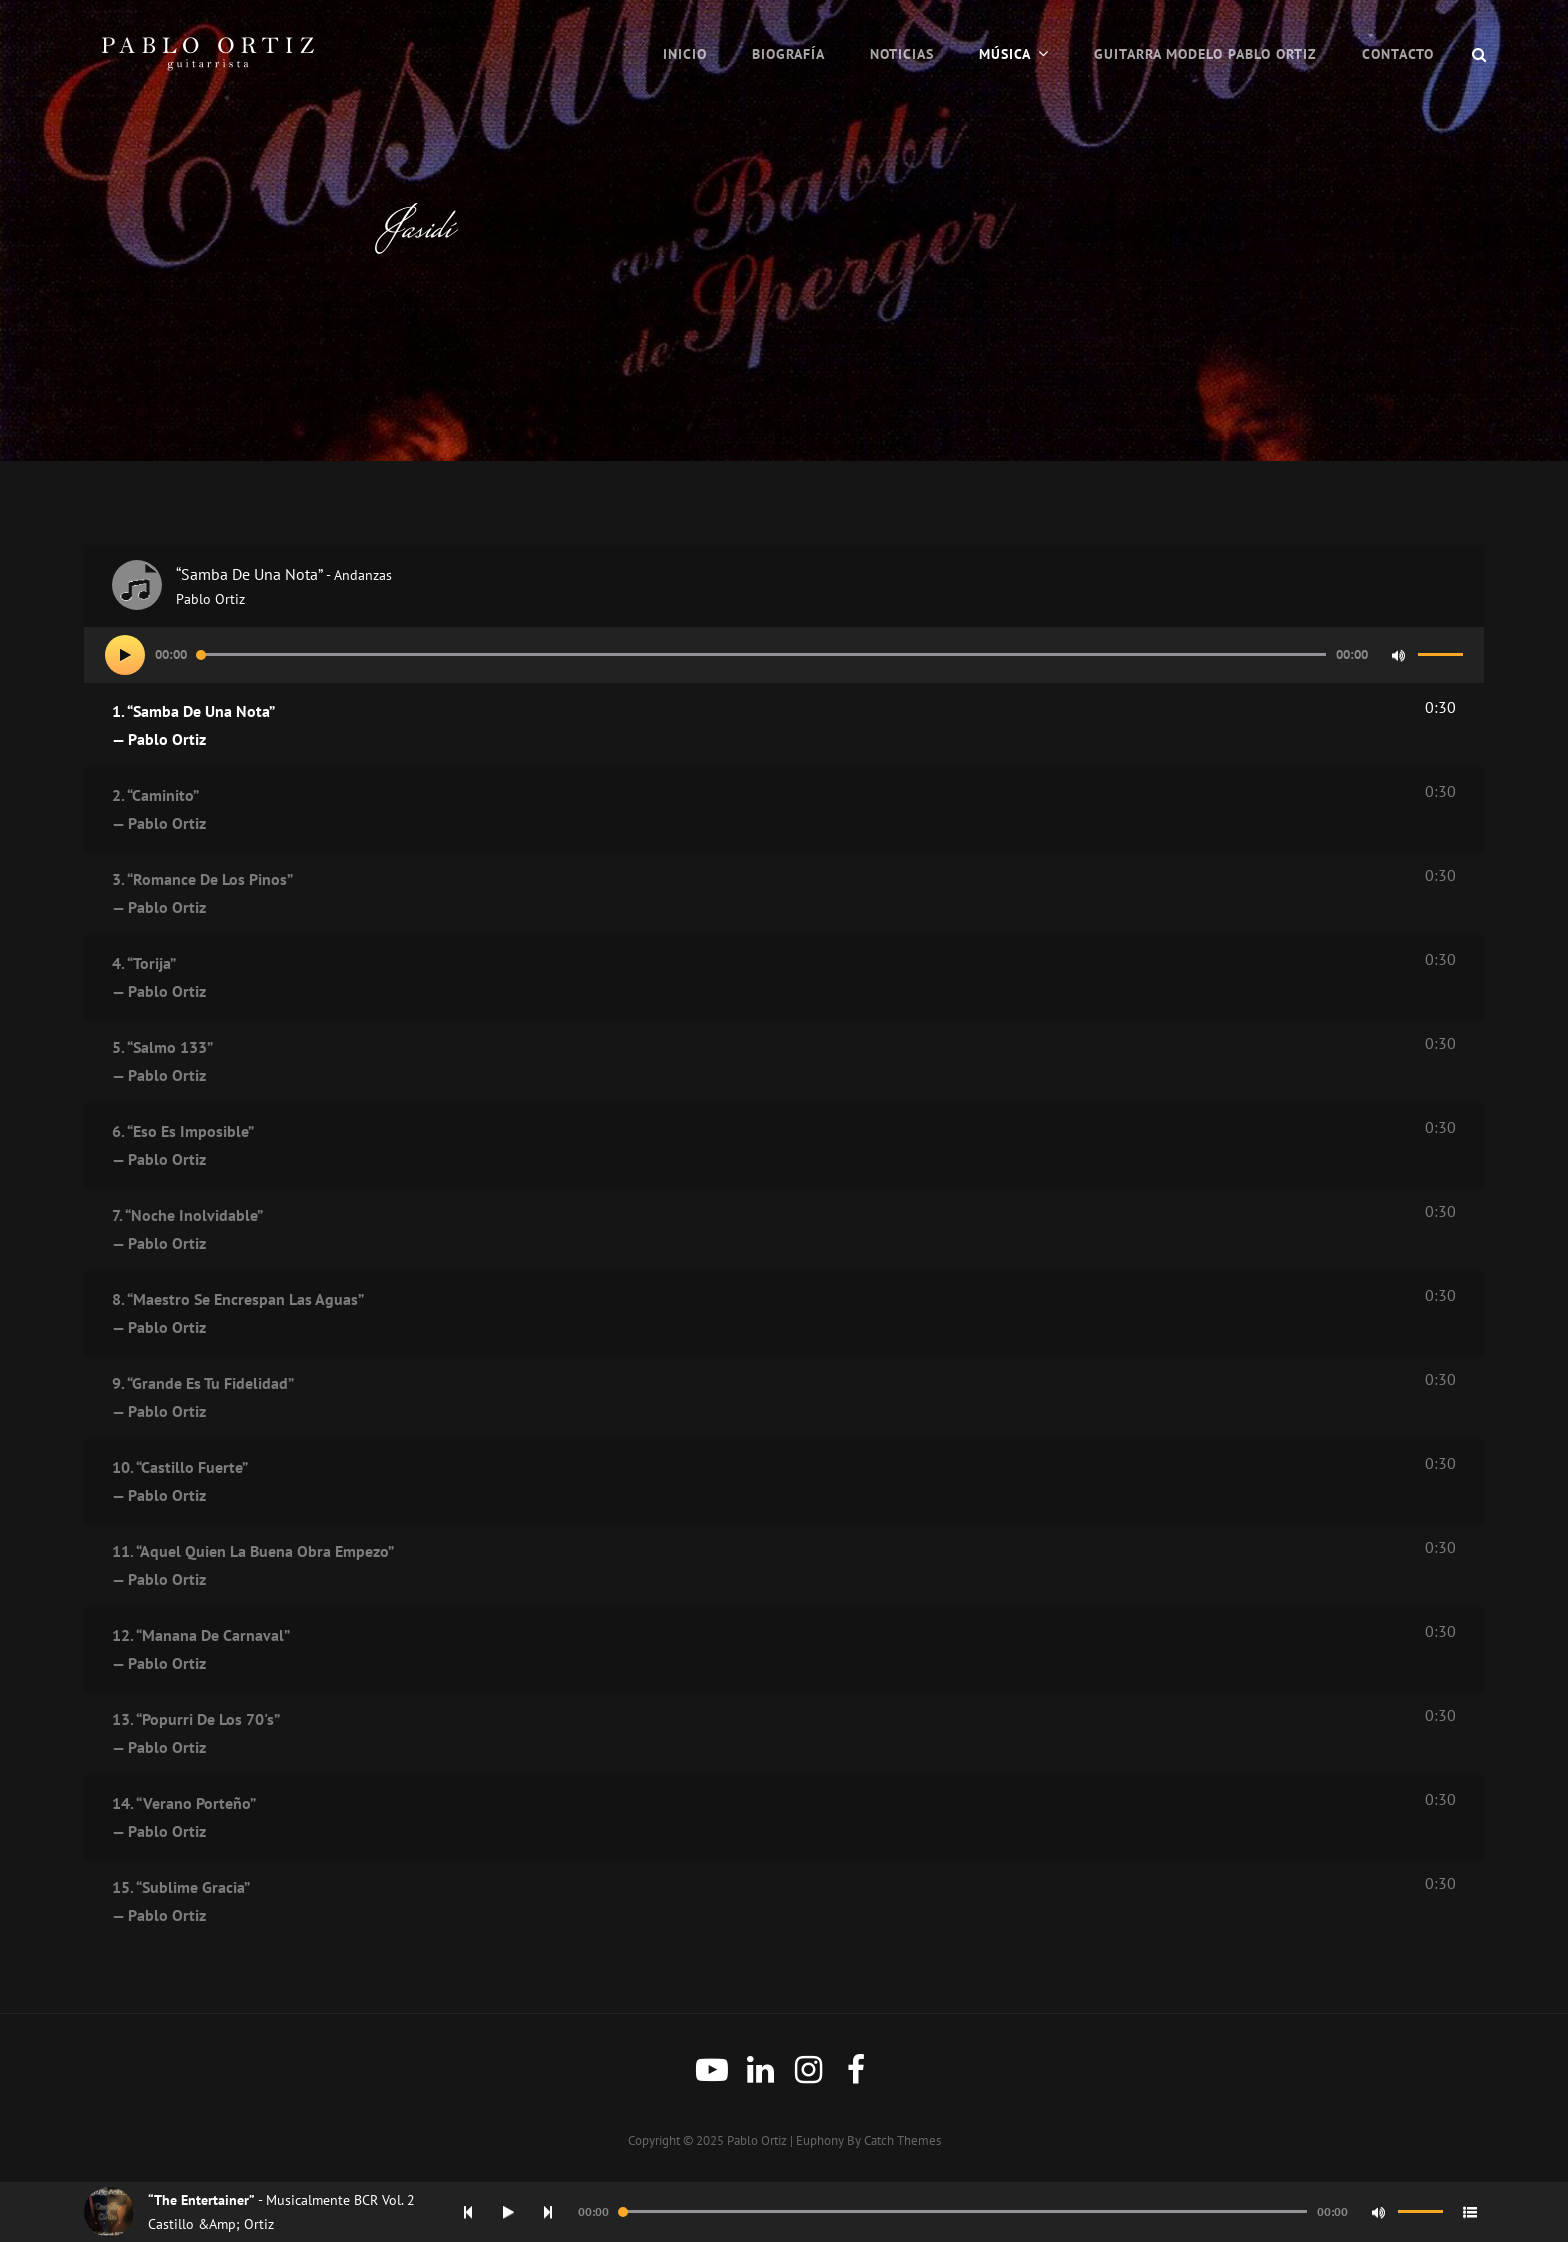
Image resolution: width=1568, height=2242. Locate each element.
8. (754, 1315)
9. (754, 1399)
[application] (784, 655)
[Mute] (1398, 655)
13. (754, 1735)
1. (754, 727)
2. (754, 811)
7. (754, 1231)
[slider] (761, 654)
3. (754, 895)
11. (754, 1567)
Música (1005, 54)
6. (754, 1147)
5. (754, 1063)
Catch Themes (902, 2140)
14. (754, 1819)
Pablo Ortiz (757, 2140)
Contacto (1398, 54)
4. (754, 979)
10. (754, 1483)
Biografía (788, 54)
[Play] (125, 655)
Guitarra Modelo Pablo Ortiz (1205, 54)
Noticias (902, 54)
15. (754, 1903)
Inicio (685, 54)
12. (754, 1651)
